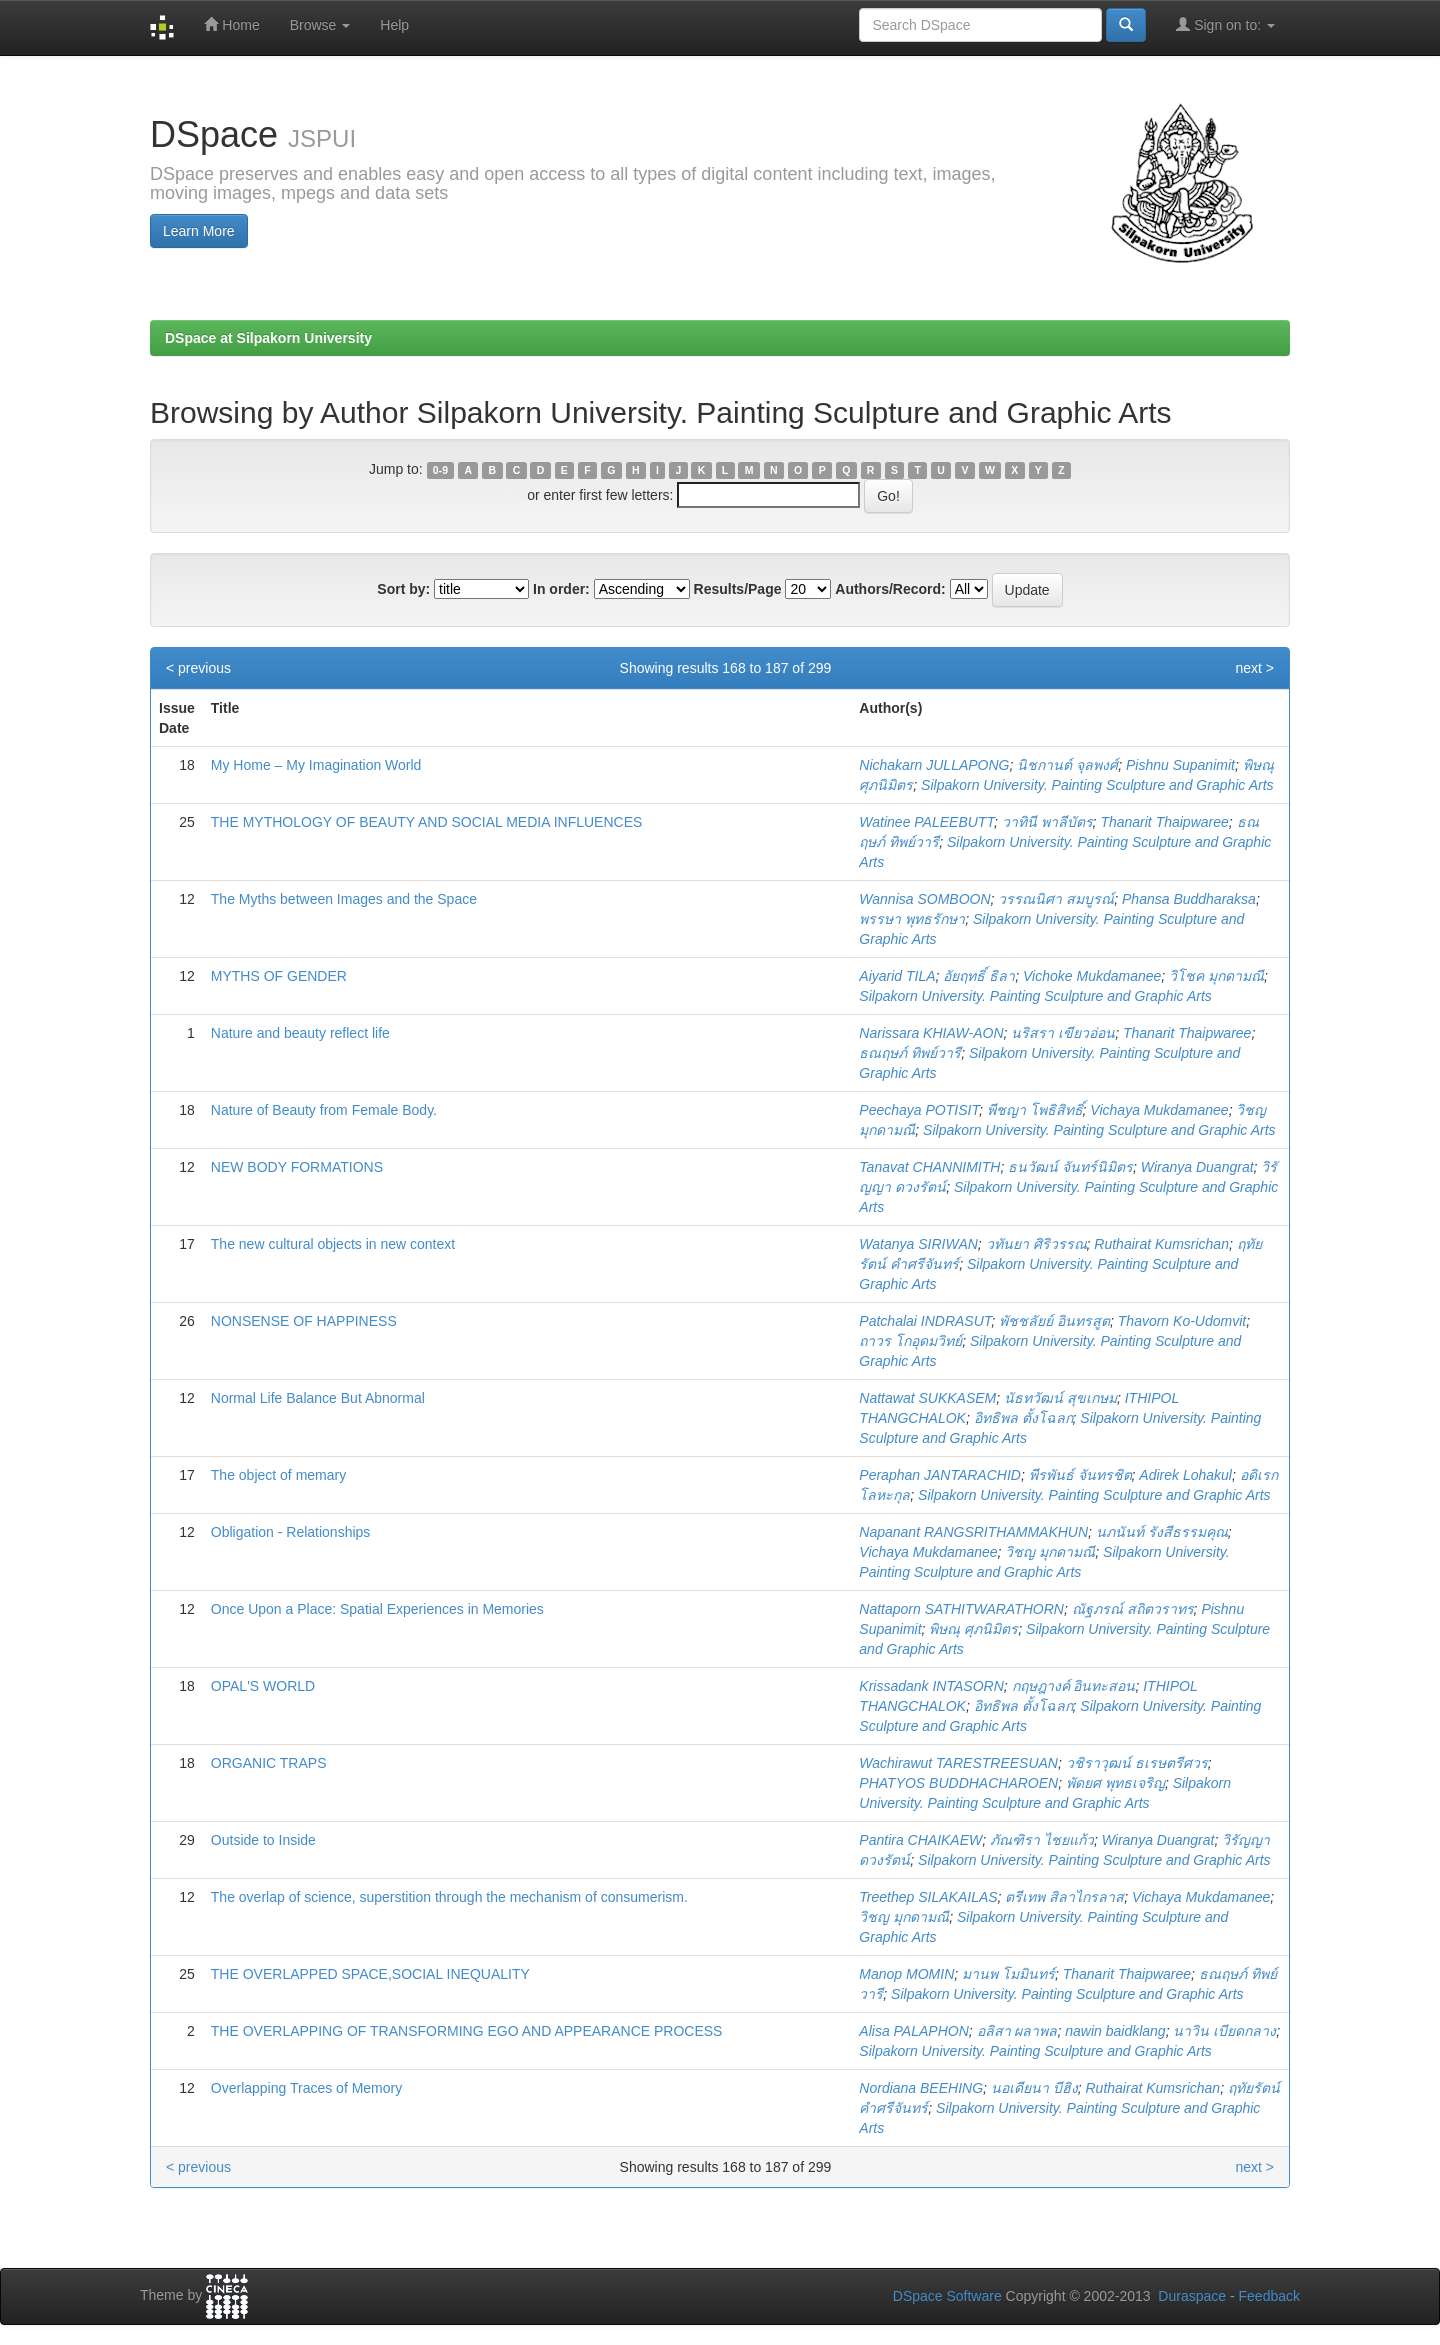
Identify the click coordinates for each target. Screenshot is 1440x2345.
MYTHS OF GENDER (279, 976)
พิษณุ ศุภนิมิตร (973, 1629)
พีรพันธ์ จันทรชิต (1080, 1475)
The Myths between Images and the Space (344, 899)
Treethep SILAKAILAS (928, 1897)
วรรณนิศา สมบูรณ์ (1056, 899)
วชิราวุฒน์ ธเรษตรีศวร (1137, 1763)
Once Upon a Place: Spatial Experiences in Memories (377, 1609)
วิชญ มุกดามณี (1050, 1552)
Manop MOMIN (906, 1974)
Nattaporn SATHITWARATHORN (961, 1609)
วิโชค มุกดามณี (1216, 976)
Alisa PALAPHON (913, 2031)
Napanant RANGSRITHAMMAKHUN (973, 1532)
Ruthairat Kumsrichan (1161, 1244)
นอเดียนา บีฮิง (1034, 2088)
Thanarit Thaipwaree (1164, 822)
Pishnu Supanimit (1180, 765)
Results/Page (738, 589)
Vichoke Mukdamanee (1092, 976)
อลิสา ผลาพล (1017, 2031)
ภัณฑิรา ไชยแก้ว (1042, 1840)
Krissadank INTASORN (931, 1686)
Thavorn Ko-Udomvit (1182, 1321)
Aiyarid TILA (897, 976)
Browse (320, 25)
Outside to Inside (263, 1840)
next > (1254, 668)
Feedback (1269, 2296)
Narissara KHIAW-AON (931, 1033)
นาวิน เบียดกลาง (1224, 2031)
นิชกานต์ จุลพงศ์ (1067, 765)
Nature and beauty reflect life (300, 1033)
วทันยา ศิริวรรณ (1036, 1244)
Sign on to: (1225, 24)
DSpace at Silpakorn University (268, 338)
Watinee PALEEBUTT (926, 822)
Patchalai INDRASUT (925, 1321)
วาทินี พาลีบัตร (1047, 822)
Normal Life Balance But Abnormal (318, 1398)
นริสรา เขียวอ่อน (1063, 1033)
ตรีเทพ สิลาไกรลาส (1064, 1897)
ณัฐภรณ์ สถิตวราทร (1133, 1609)
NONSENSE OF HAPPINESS (304, 1321)
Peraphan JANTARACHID (940, 1475)
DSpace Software (947, 2296)
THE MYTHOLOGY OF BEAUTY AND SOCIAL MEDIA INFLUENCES (427, 822)
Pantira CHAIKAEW (920, 1840)
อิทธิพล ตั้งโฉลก (1023, 1418)
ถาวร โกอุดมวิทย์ (910, 1341)
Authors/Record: (890, 589)
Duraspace (1192, 2296)
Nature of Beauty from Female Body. (324, 1110)
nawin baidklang (1115, 2031)
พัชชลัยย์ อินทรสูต (1054, 1321)
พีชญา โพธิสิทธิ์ (1035, 1110)
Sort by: (403, 589)
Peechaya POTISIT (919, 1110)
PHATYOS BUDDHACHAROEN (958, 1783)
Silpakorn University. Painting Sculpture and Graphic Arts (1097, 785)
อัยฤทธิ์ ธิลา (979, 976)
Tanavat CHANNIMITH (929, 1167)
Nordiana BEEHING (921, 2088)
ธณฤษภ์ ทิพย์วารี (910, 1053)
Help (394, 25)
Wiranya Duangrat (1197, 1167)
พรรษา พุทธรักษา (912, 919)
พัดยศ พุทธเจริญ (1115, 1783)
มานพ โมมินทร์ (1008, 1974)
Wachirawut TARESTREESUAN (958, 1763)
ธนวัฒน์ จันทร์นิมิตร (1070, 1167)
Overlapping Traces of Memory (306, 2088)
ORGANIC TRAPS (269, 1763)
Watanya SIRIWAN (918, 1244)
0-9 (440, 470)
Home (231, 24)
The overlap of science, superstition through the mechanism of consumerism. (449, 1897)
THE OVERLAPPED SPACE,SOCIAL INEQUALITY (370, 1974)
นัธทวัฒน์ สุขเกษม (1060, 1398)
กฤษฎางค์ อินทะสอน (1074, 1686)
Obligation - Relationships (291, 1532)
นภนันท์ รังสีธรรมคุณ (1162, 1532)
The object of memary (278, 1475)
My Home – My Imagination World (316, 765)
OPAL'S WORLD (263, 1686)
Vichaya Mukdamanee (1159, 1110)
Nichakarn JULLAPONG (934, 765)
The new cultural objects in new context (333, 1244)
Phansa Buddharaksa (1189, 899)
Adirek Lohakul (1185, 1475)
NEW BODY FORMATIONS (297, 1167)
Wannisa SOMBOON (924, 899)
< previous (198, 668)
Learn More (199, 231)
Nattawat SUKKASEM (927, 1398)
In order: (561, 589)
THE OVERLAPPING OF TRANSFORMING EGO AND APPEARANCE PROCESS (467, 2031)
